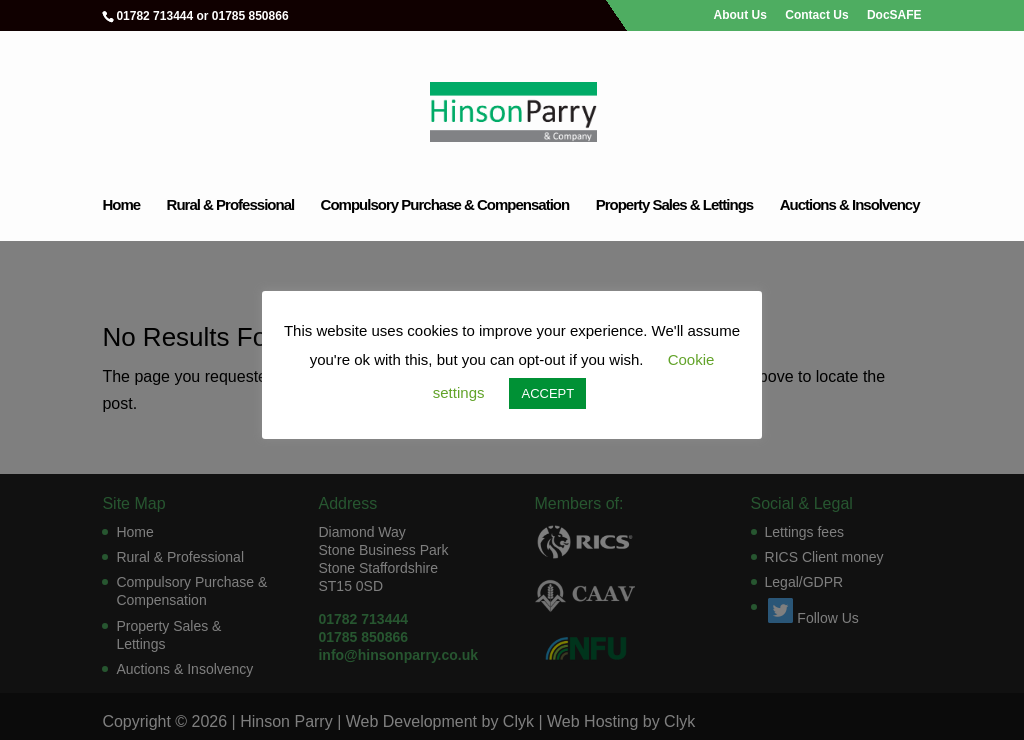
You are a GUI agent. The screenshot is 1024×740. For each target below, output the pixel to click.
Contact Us (816, 15)
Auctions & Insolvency (850, 205)
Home (121, 205)
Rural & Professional (231, 205)
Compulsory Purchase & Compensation (445, 205)
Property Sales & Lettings (675, 205)
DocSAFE (894, 15)
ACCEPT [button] (547, 393)
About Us (740, 15)
